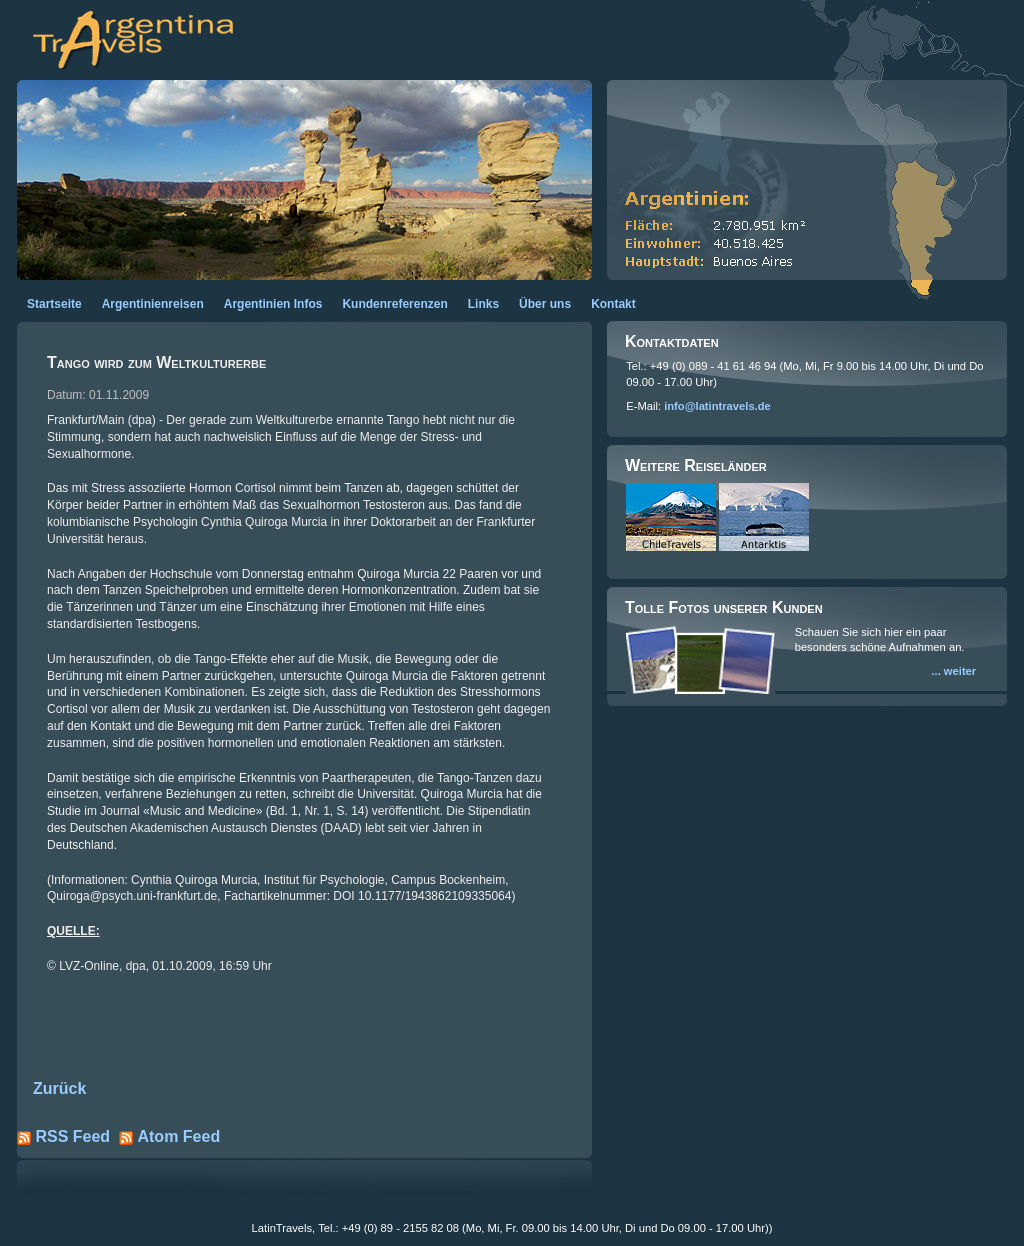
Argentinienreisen (153, 304)
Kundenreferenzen (394, 304)
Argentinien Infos (273, 304)
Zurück (59, 1088)
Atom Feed (178, 1136)
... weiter (953, 671)
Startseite (54, 304)
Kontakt (613, 304)
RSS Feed (72, 1136)
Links (483, 304)
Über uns (545, 304)
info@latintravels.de (717, 406)
